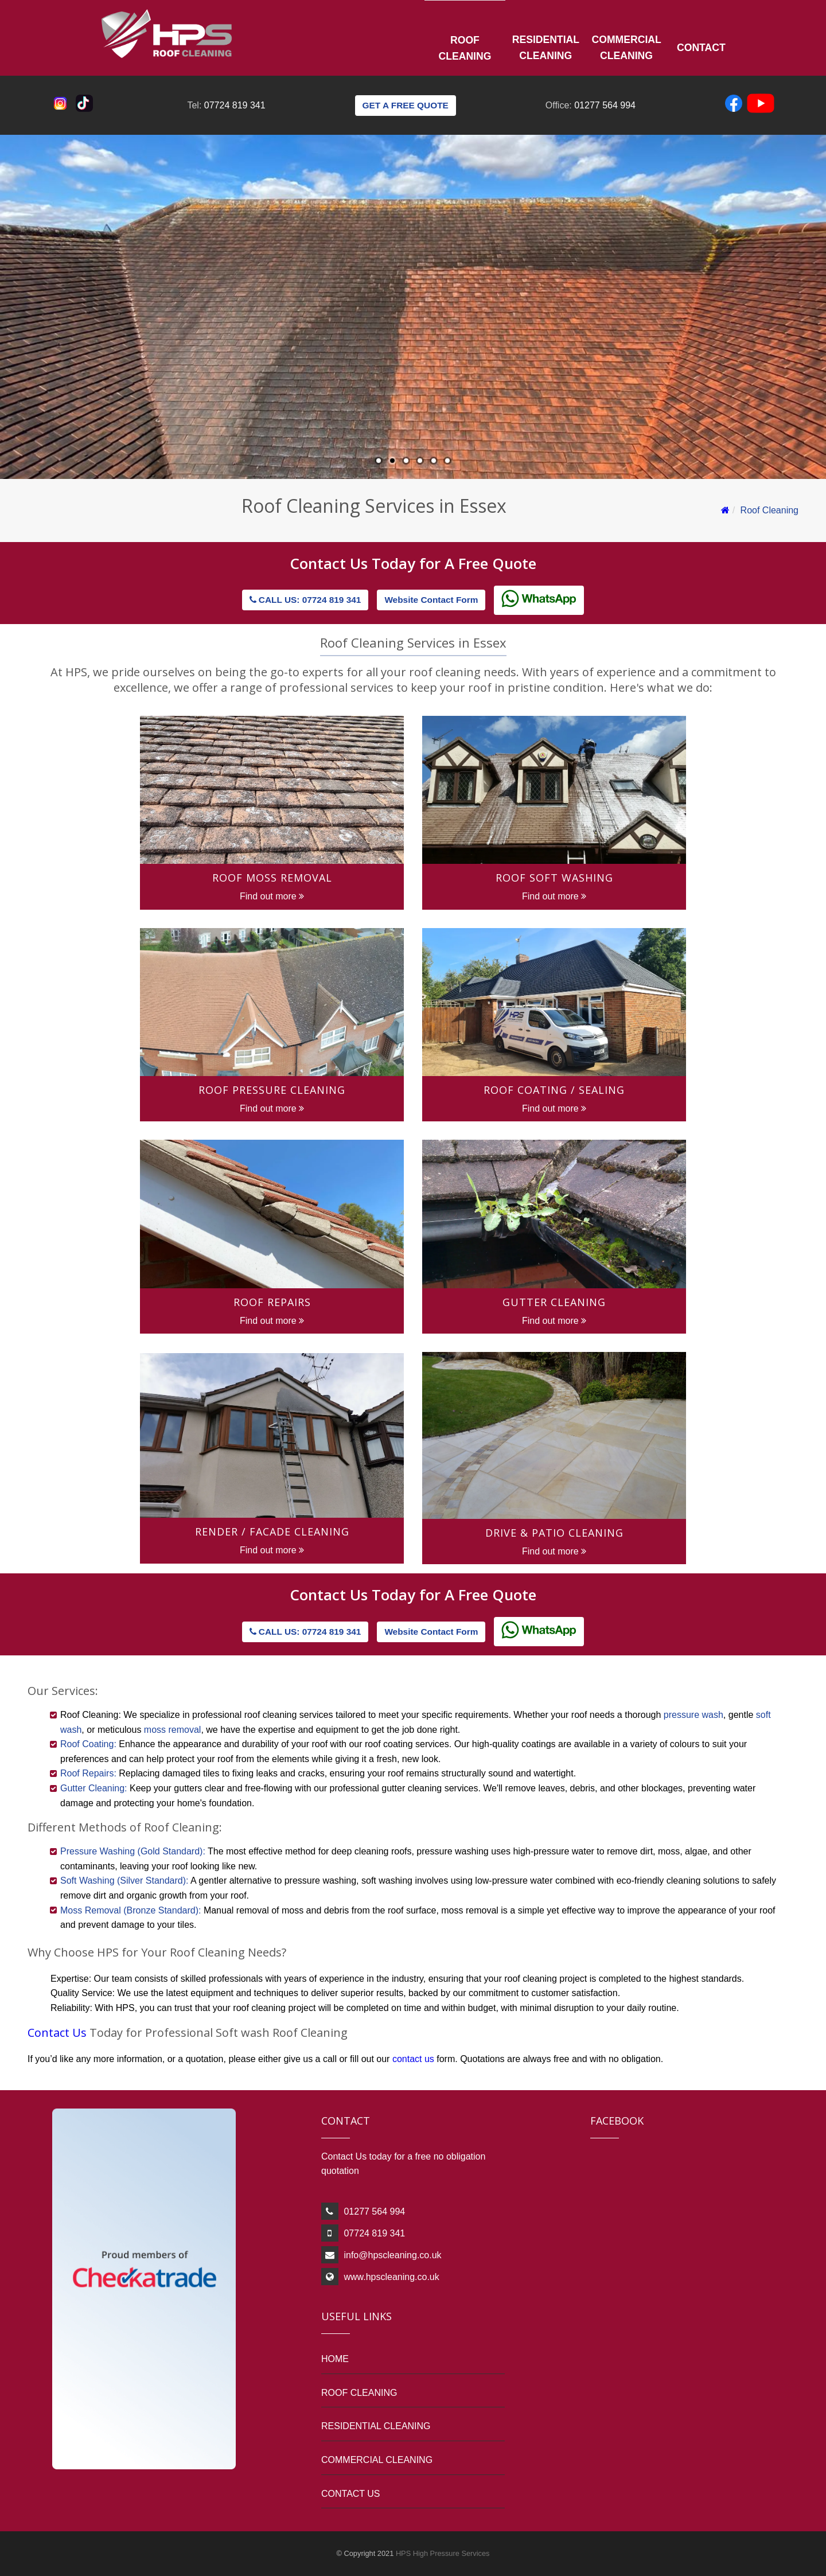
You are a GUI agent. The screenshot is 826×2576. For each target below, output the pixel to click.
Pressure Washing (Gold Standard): (132, 1851)
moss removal (172, 1730)
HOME (335, 2359)
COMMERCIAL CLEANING (377, 2460)
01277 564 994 (605, 105)
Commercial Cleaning (626, 47)
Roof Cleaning (465, 48)
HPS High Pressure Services (443, 2553)
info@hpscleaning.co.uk (392, 2255)
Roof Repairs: (88, 1773)
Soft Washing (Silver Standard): (124, 1880)
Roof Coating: (88, 1744)
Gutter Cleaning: (93, 1788)
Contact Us (331, 563)
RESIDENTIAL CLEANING (376, 2426)
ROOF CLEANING (359, 2393)
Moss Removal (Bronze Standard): (130, 1910)
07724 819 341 (235, 105)
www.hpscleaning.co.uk (391, 2277)
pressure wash (693, 1715)
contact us (414, 2059)
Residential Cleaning (545, 47)
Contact (701, 47)
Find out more (272, 896)
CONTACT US (350, 2494)
